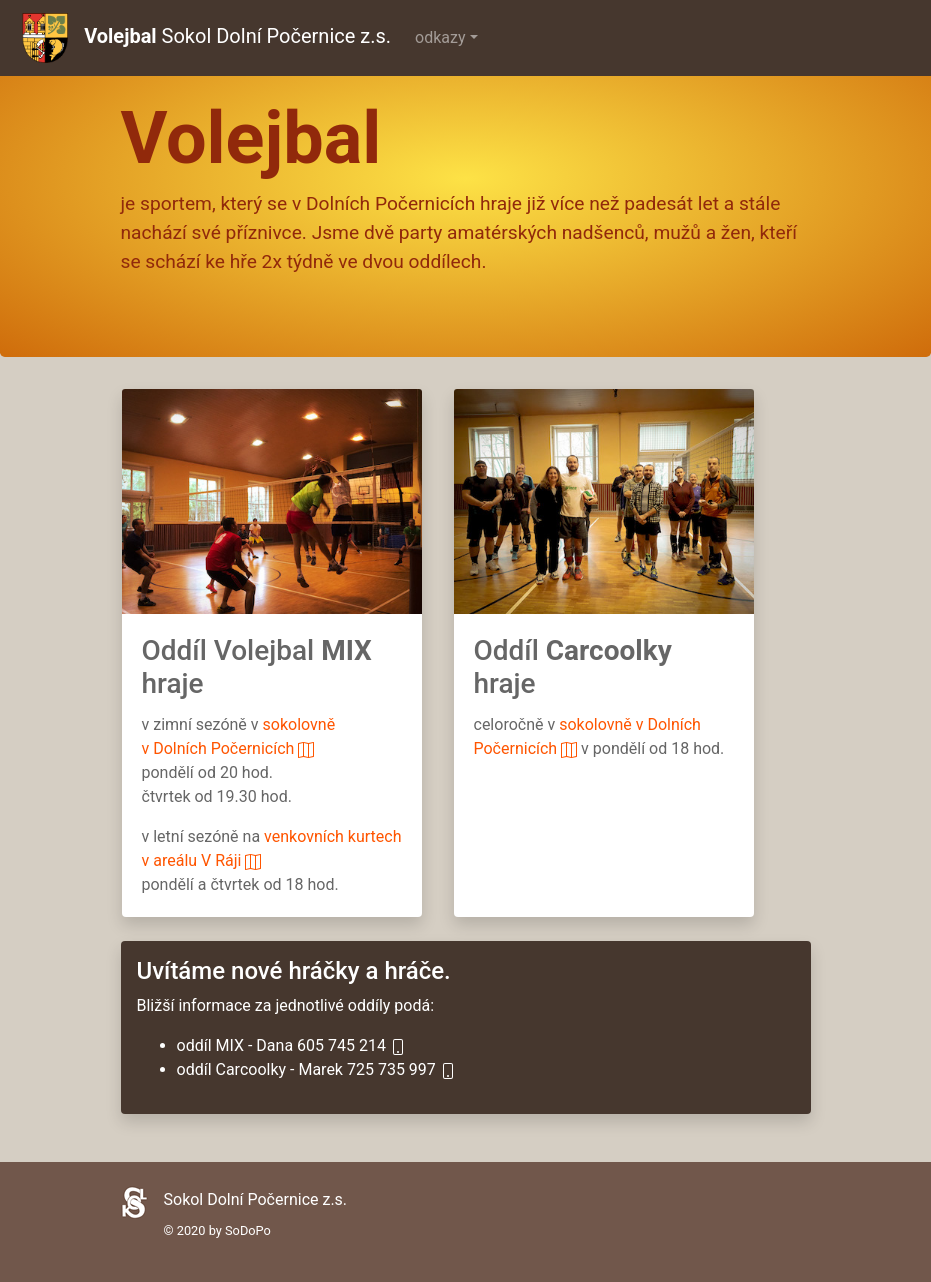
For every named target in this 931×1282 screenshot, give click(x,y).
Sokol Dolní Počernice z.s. (206, 38)
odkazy (440, 37)
